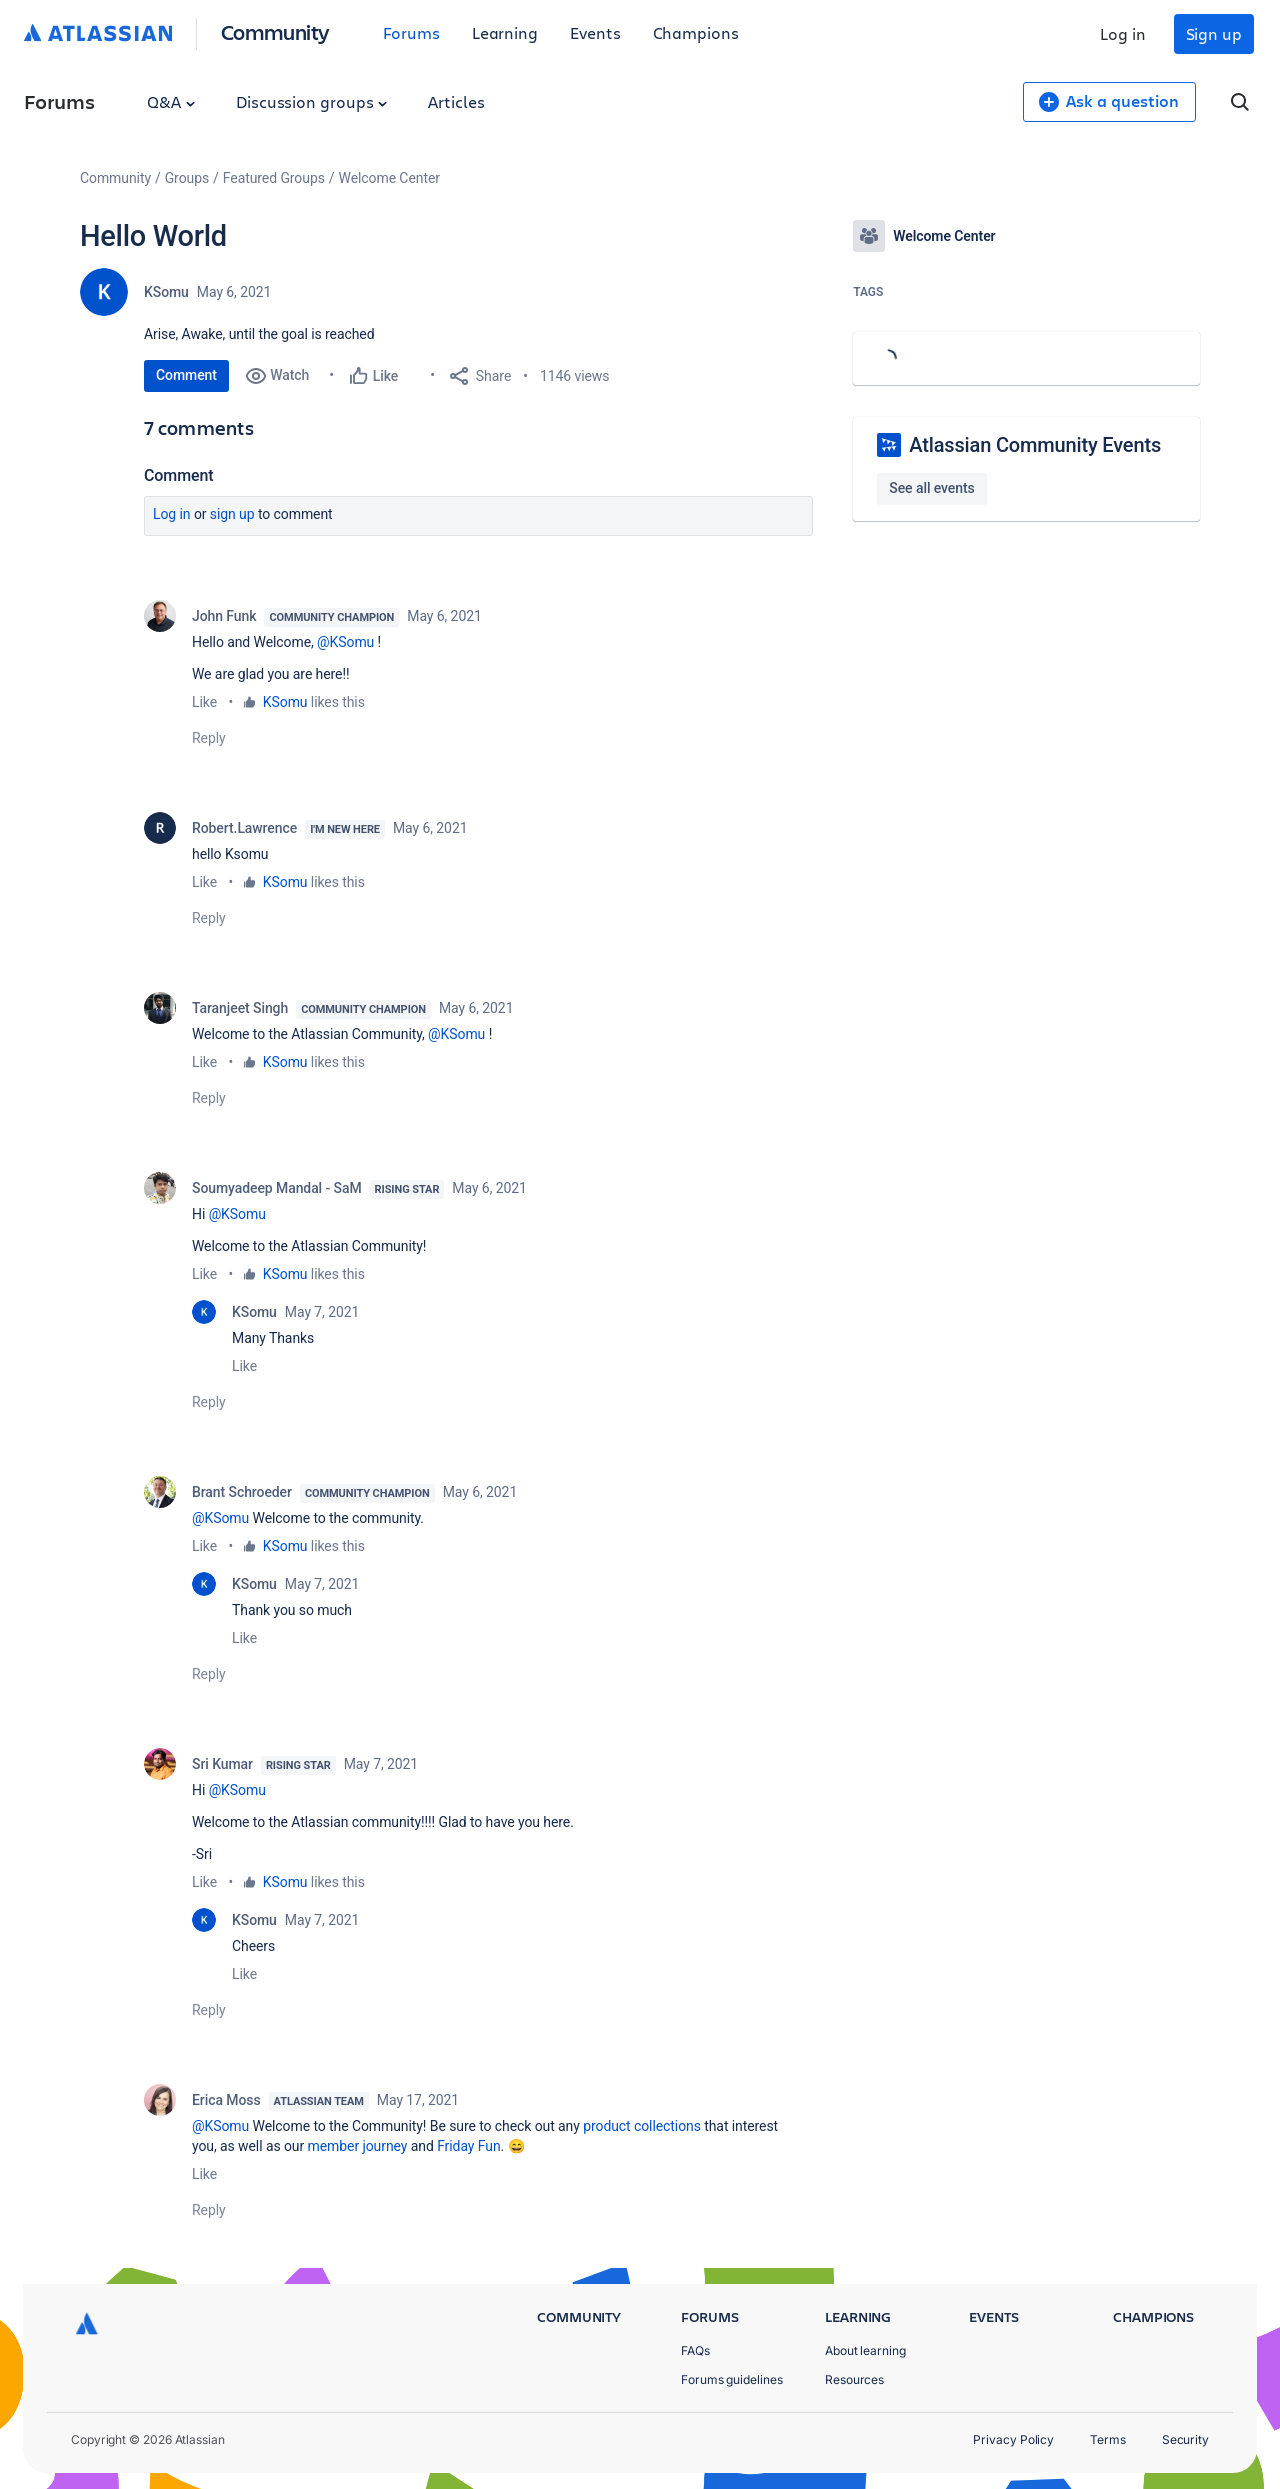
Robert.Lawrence (244, 828)
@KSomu (345, 642)
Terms (1108, 2439)
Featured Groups (274, 178)
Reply (209, 738)
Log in (1123, 33)
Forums (411, 32)
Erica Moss (226, 2100)
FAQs (695, 2350)
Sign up (1214, 33)
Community (275, 31)
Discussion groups (312, 101)
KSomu (166, 292)
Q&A (171, 101)
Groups (187, 178)
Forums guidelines (732, 2379)
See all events (931, 488)
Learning (505, 32)
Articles (456, 101)
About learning (865, 2350)
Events (595, 32)
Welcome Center (389, 178)
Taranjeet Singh (240, 1008)
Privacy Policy (1013, 2439)
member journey (358, 2146)
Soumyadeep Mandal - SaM (277, 1188)
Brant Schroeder (242, 1492)
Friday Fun (468, 2146)
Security (1185, 2439)
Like (204, 702)
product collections (642, 2126)
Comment (186, 375)
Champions (696, 32)
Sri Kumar (222, 1764)
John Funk (224, 616)
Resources (854, 2379)
